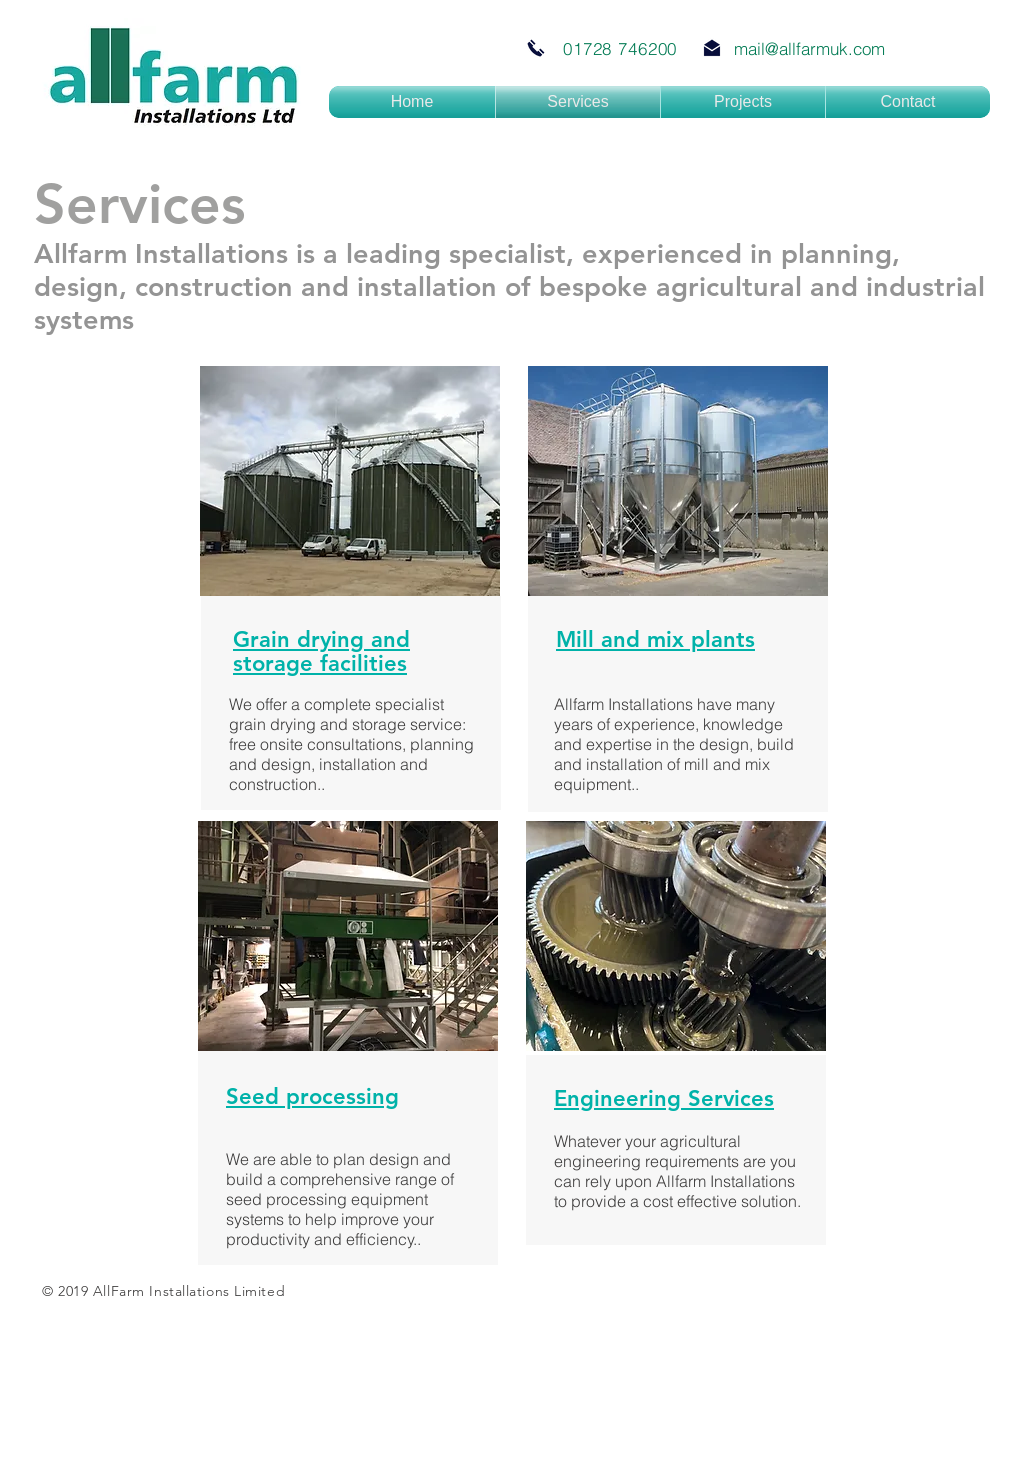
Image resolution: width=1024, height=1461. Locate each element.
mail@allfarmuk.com (809, 48)
